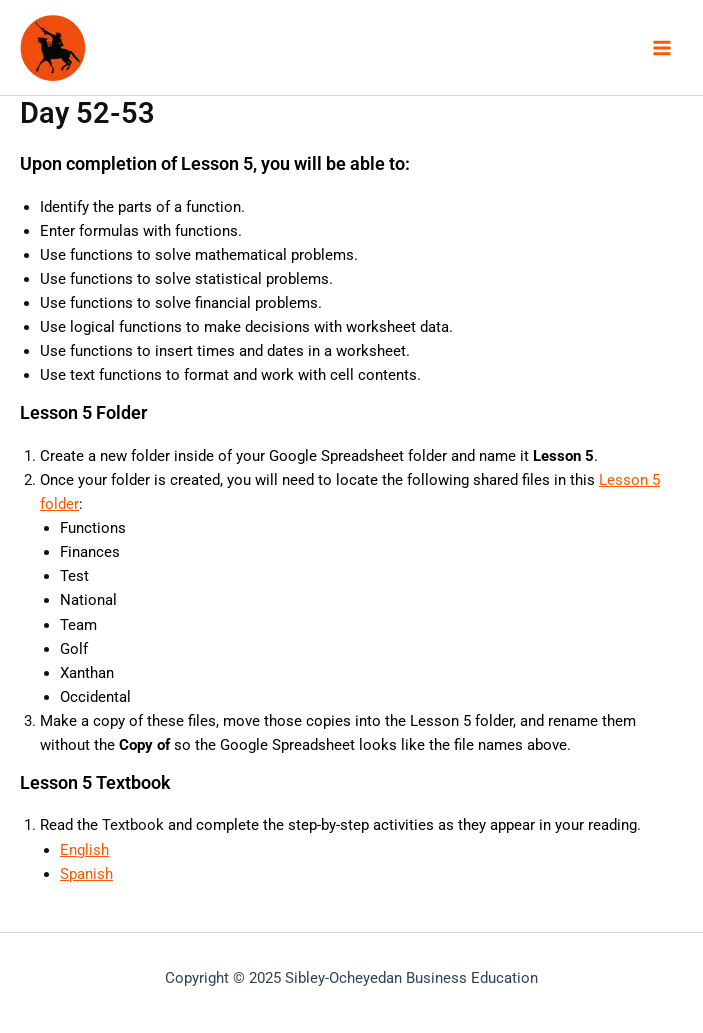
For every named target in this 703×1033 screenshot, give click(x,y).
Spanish (86, 874)
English (84, 850)
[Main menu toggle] (662, 48)
